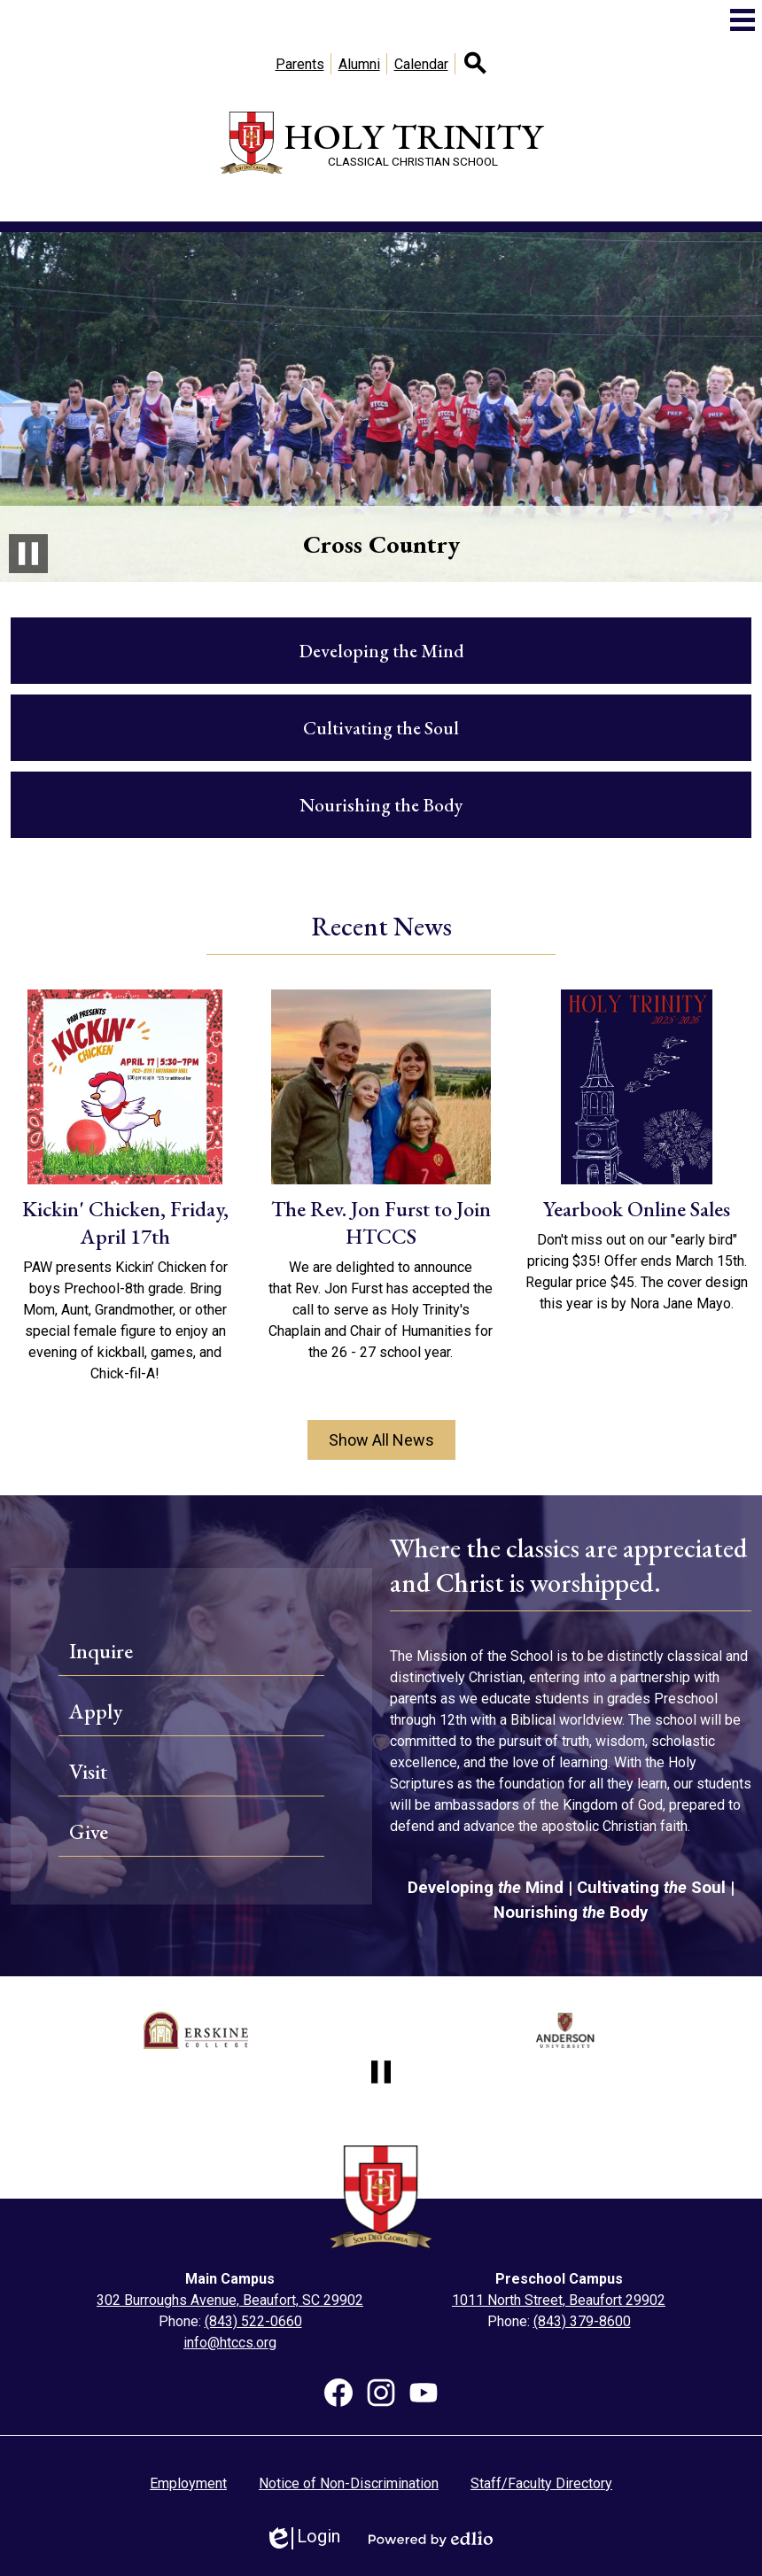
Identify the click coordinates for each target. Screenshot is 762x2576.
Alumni (359, 64)
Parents (300, 64)
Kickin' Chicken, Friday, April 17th (125, 1222)
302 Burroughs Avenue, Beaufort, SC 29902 (230, 2300)
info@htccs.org (229, 2342)
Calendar (421, 64)
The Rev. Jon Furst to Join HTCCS (381, 1222)
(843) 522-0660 (253, 2321)
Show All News (381, 1440)
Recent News (381, 926)
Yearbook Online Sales (636, 1208)
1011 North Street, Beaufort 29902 (558, 2300)
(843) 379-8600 (582, 2321)
